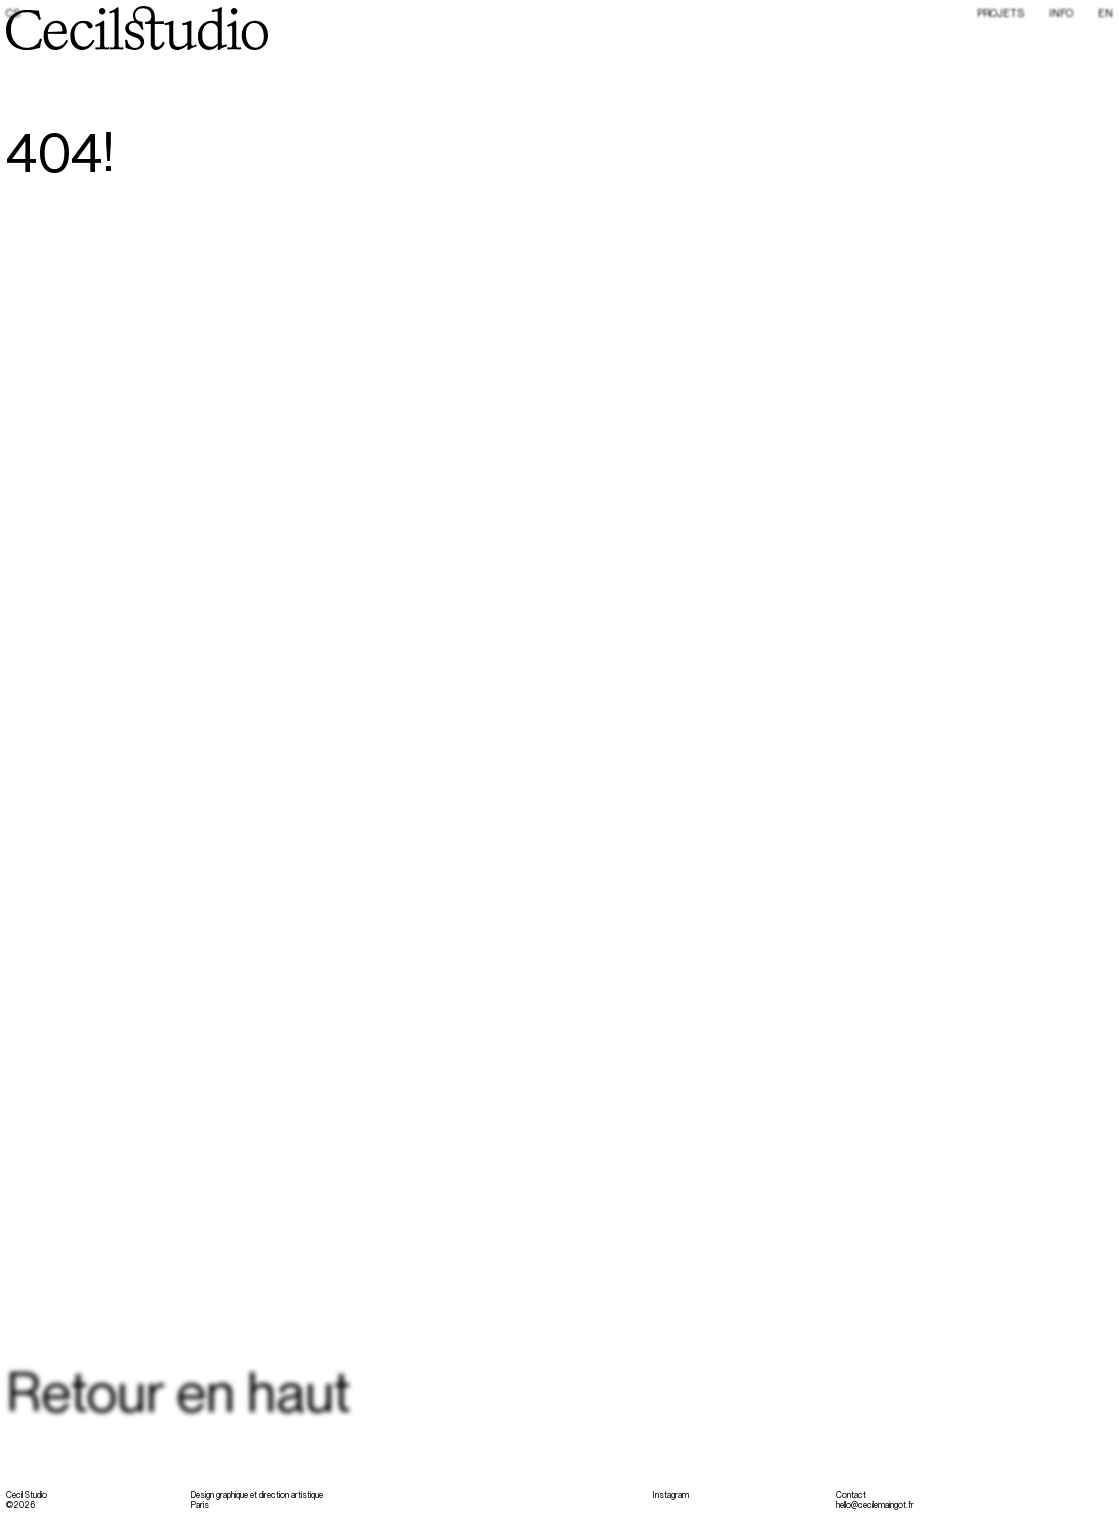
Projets (1000, 13)
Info (1061, 13)
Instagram (670, 1495)
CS (13, 14)
